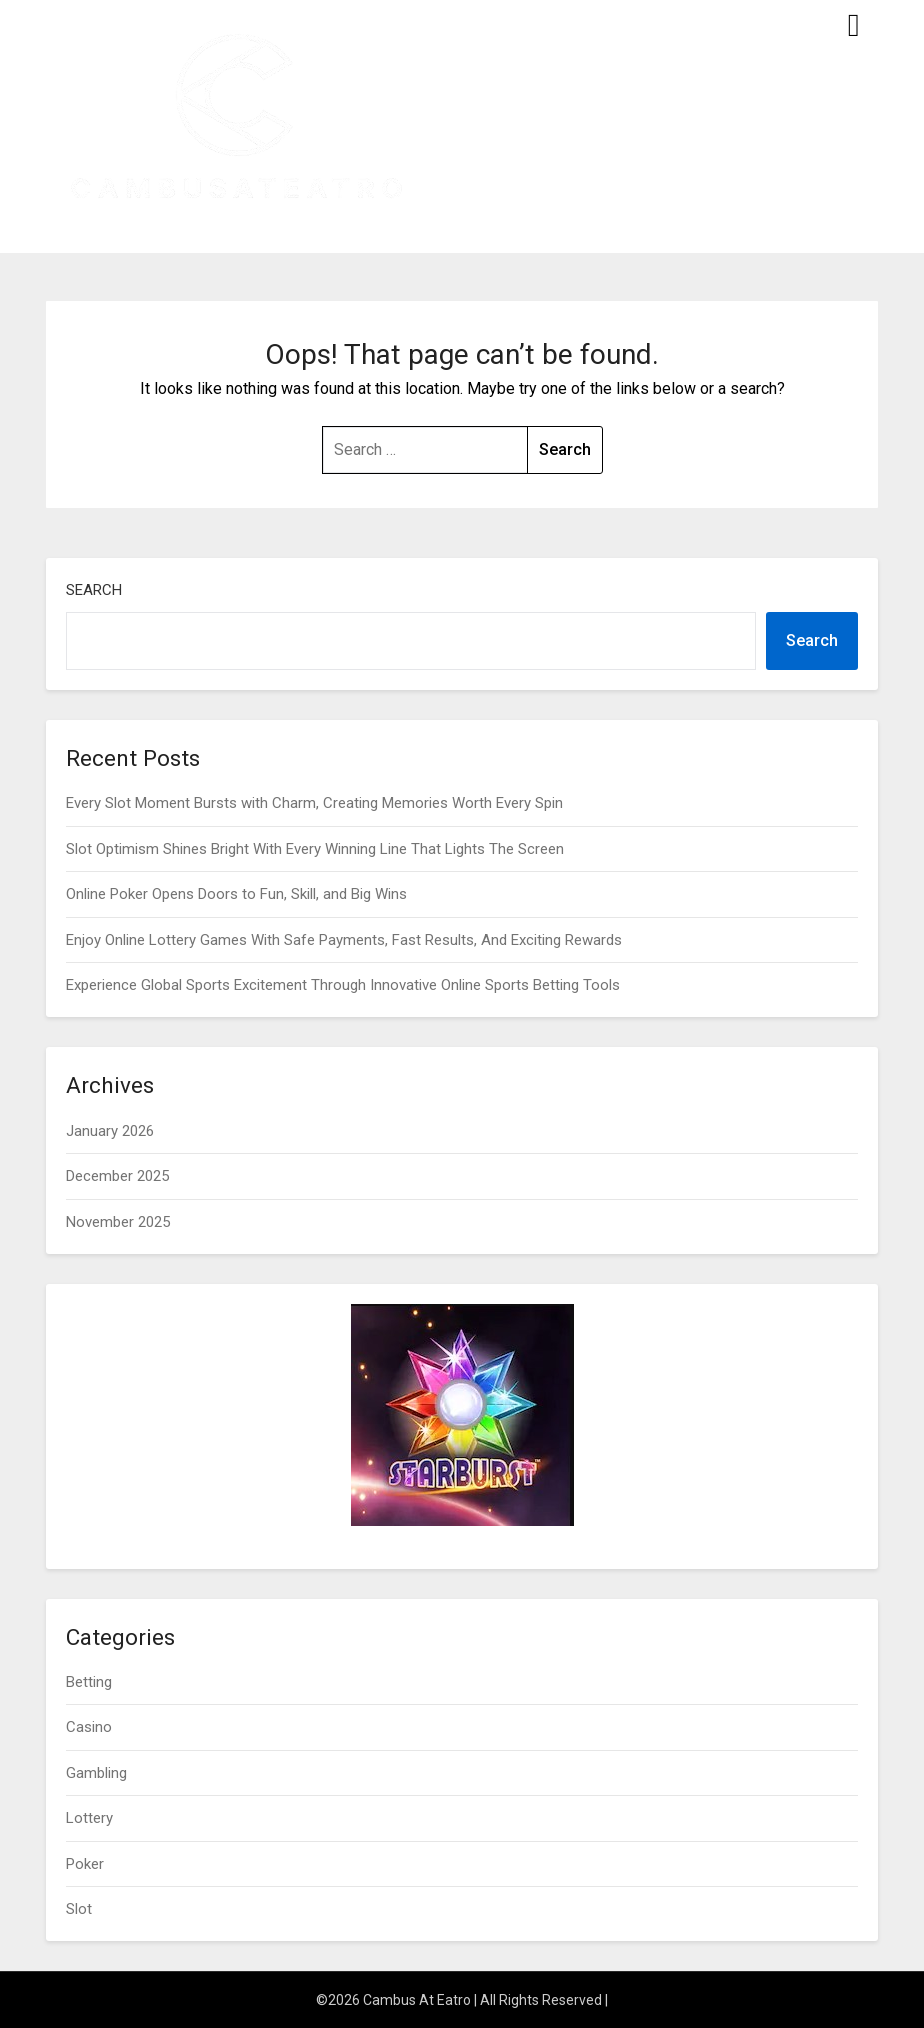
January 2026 (110, 1131)
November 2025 (118, 1222)
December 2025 (117, 1176)
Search (94, 590)
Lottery (89, 1818)
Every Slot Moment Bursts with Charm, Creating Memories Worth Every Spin (314, 803)
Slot (79, 1909)
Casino (89, 1727)
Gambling (96, 1773)
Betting (89, 1682)
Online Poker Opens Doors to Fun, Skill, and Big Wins (236, 894)
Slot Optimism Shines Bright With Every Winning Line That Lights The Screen (315, 849)
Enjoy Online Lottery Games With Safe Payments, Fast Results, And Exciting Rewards (344, 940)
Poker (85, 1864)
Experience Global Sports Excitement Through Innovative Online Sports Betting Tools (343, 985)
